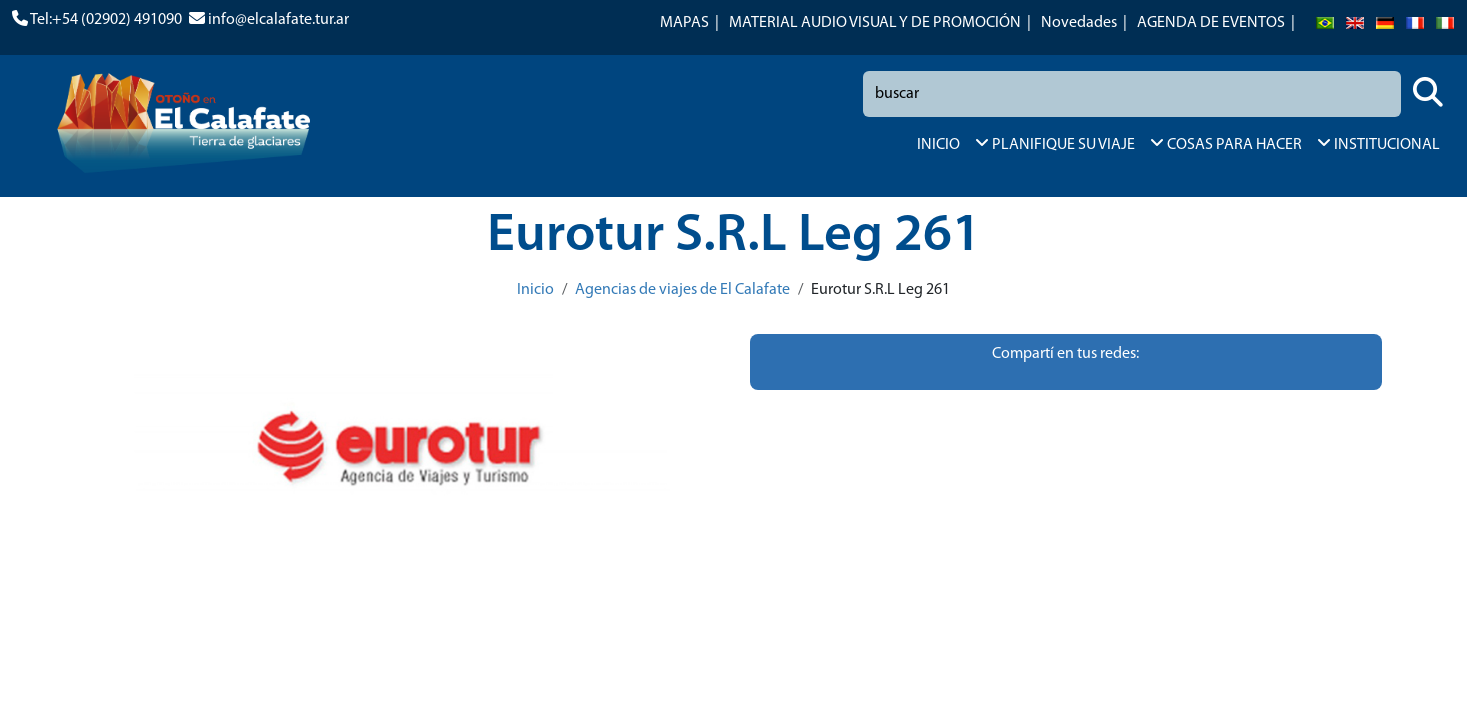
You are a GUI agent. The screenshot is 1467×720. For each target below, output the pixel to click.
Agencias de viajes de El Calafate (682, 290)
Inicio (535, 290)
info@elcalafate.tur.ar (278, 20)
